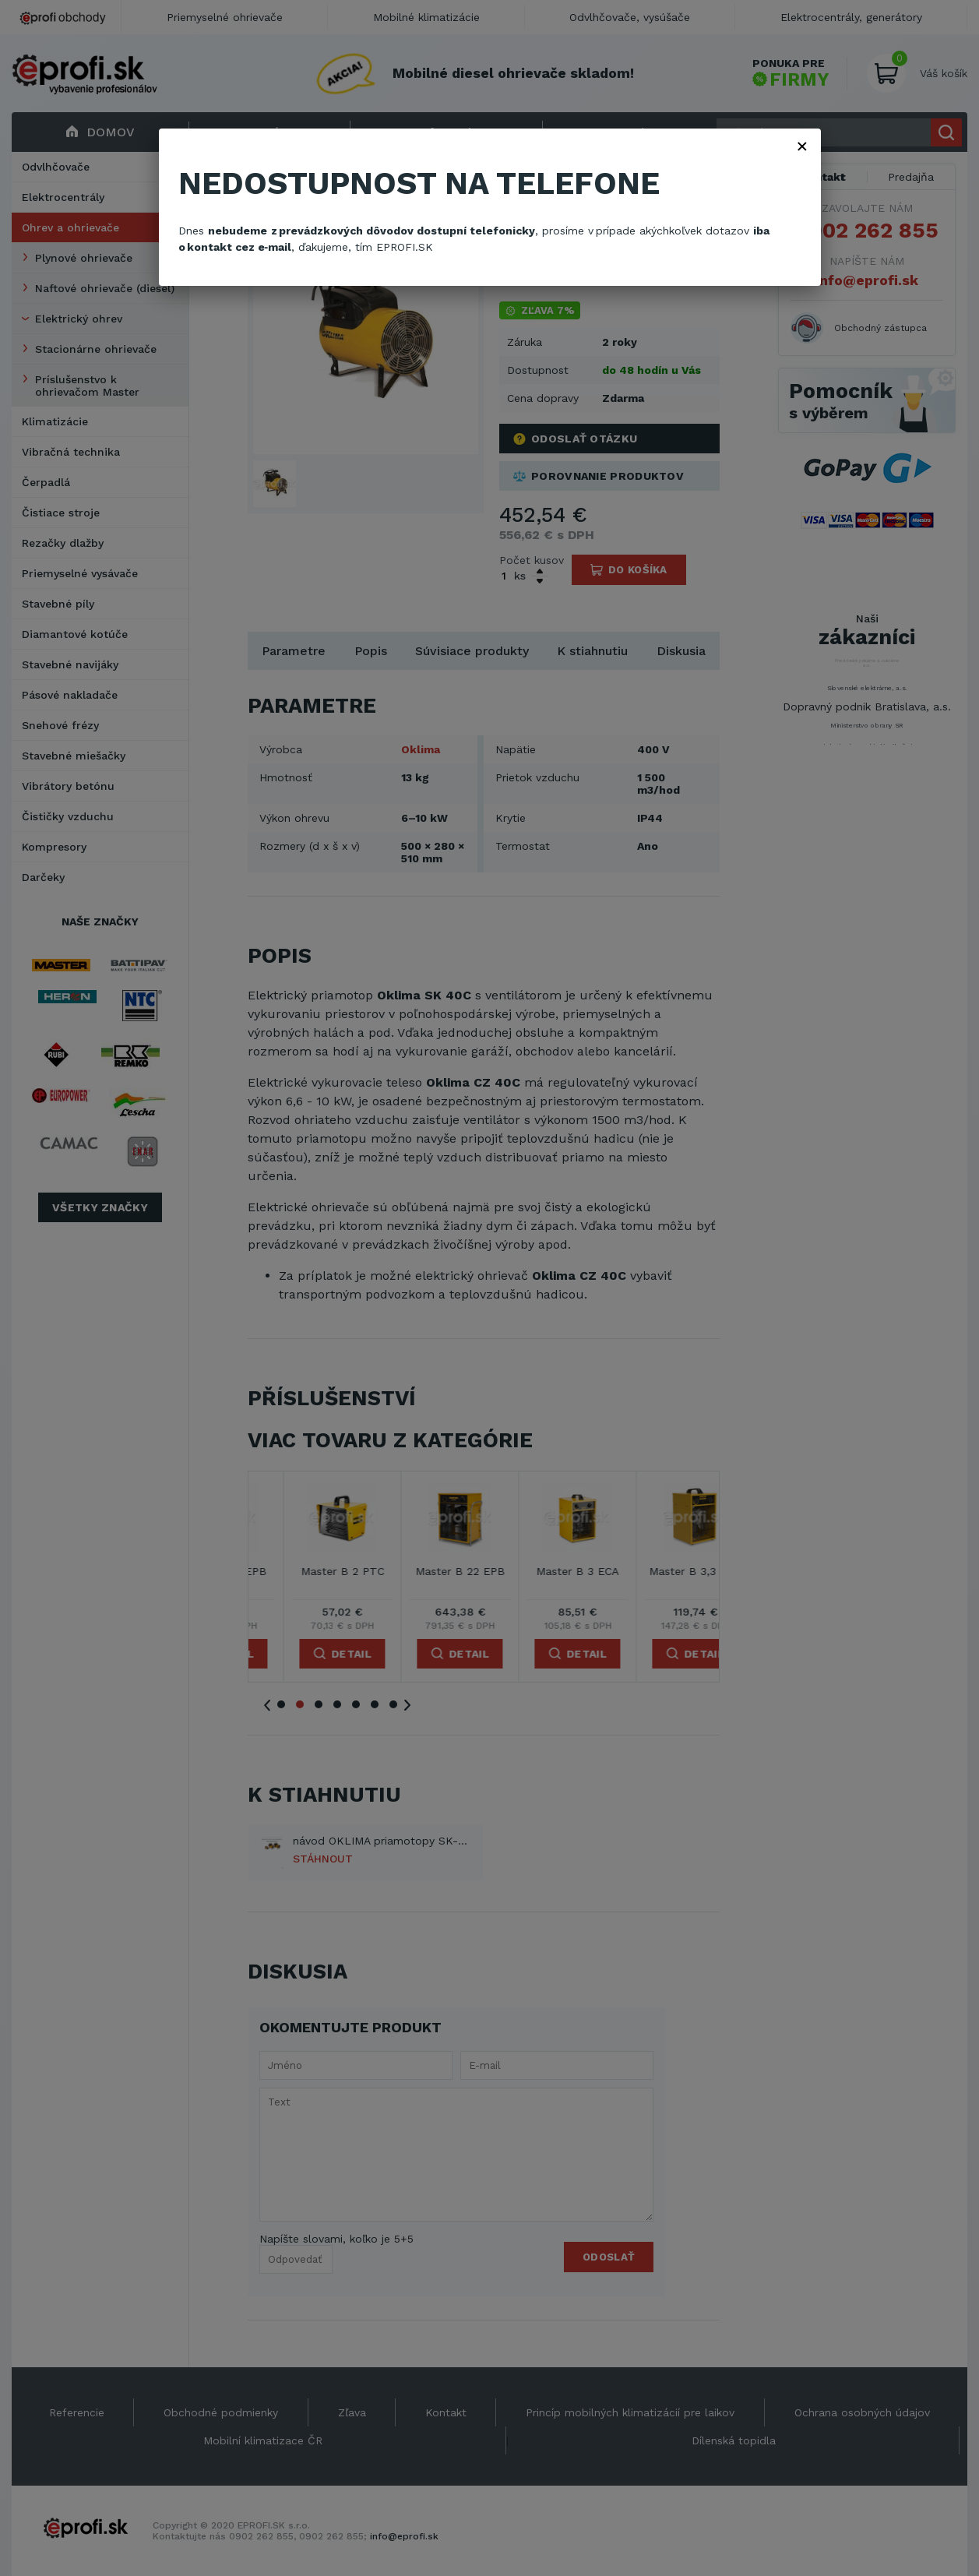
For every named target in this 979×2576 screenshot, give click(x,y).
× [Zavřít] (802, 146)
